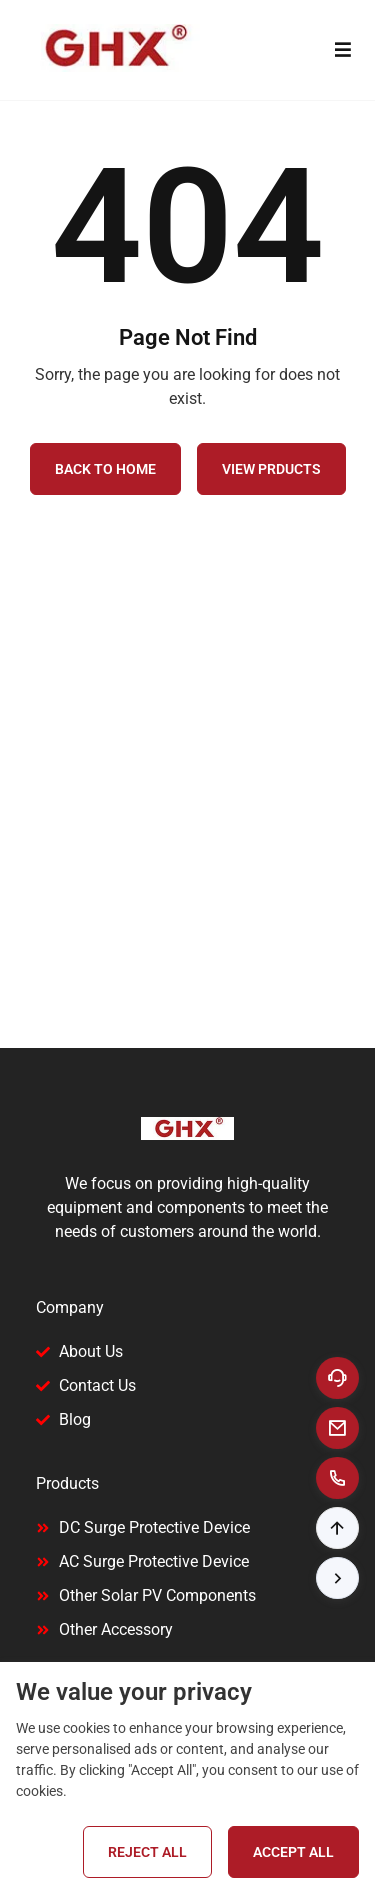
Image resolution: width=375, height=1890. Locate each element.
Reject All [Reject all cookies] (147, 1852)
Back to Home (105, 469)
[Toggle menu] (342, 50)
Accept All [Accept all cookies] (293, 1852)
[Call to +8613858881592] (337, 1478)
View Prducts (271, 469)
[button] (337, 1528)
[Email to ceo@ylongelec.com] (337, 1428)
